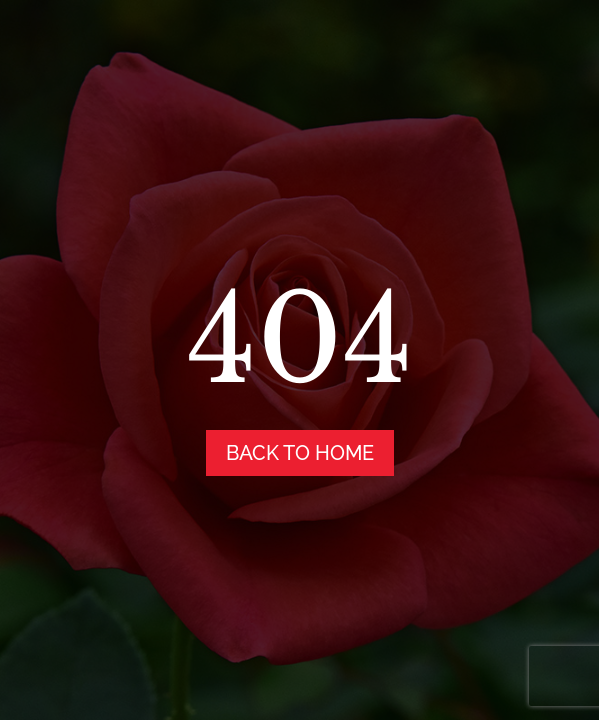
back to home (300, 453)
